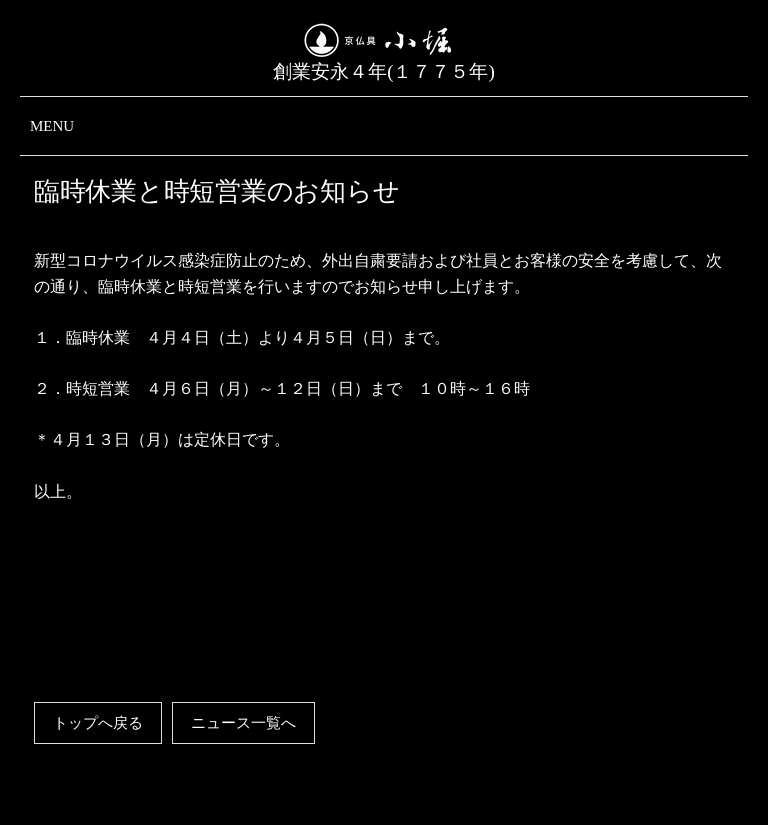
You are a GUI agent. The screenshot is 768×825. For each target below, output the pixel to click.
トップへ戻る (98, 723)
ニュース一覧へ (243, 723)
